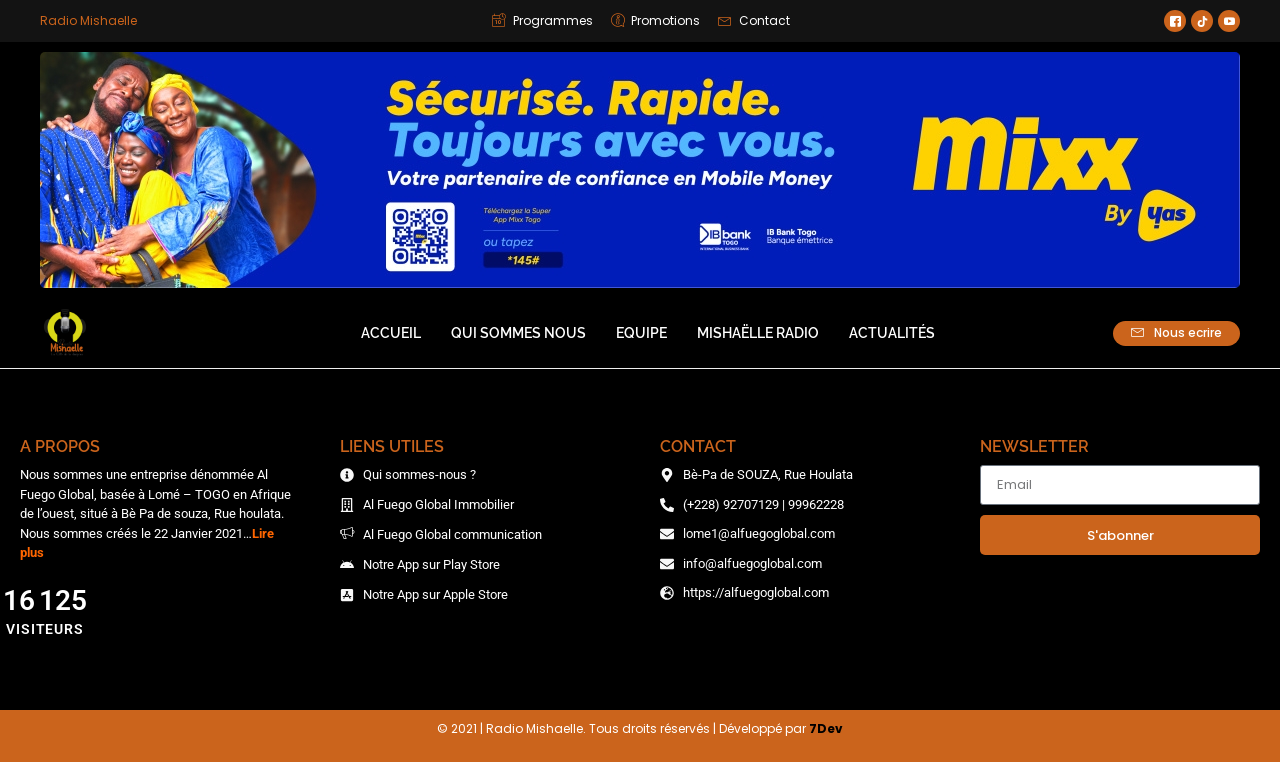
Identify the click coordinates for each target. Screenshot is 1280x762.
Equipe (641, 333)
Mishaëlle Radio (758, 333)
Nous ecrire (1176, 333)
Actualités (892, 333)
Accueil (391, 333)
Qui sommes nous (518, 333)
